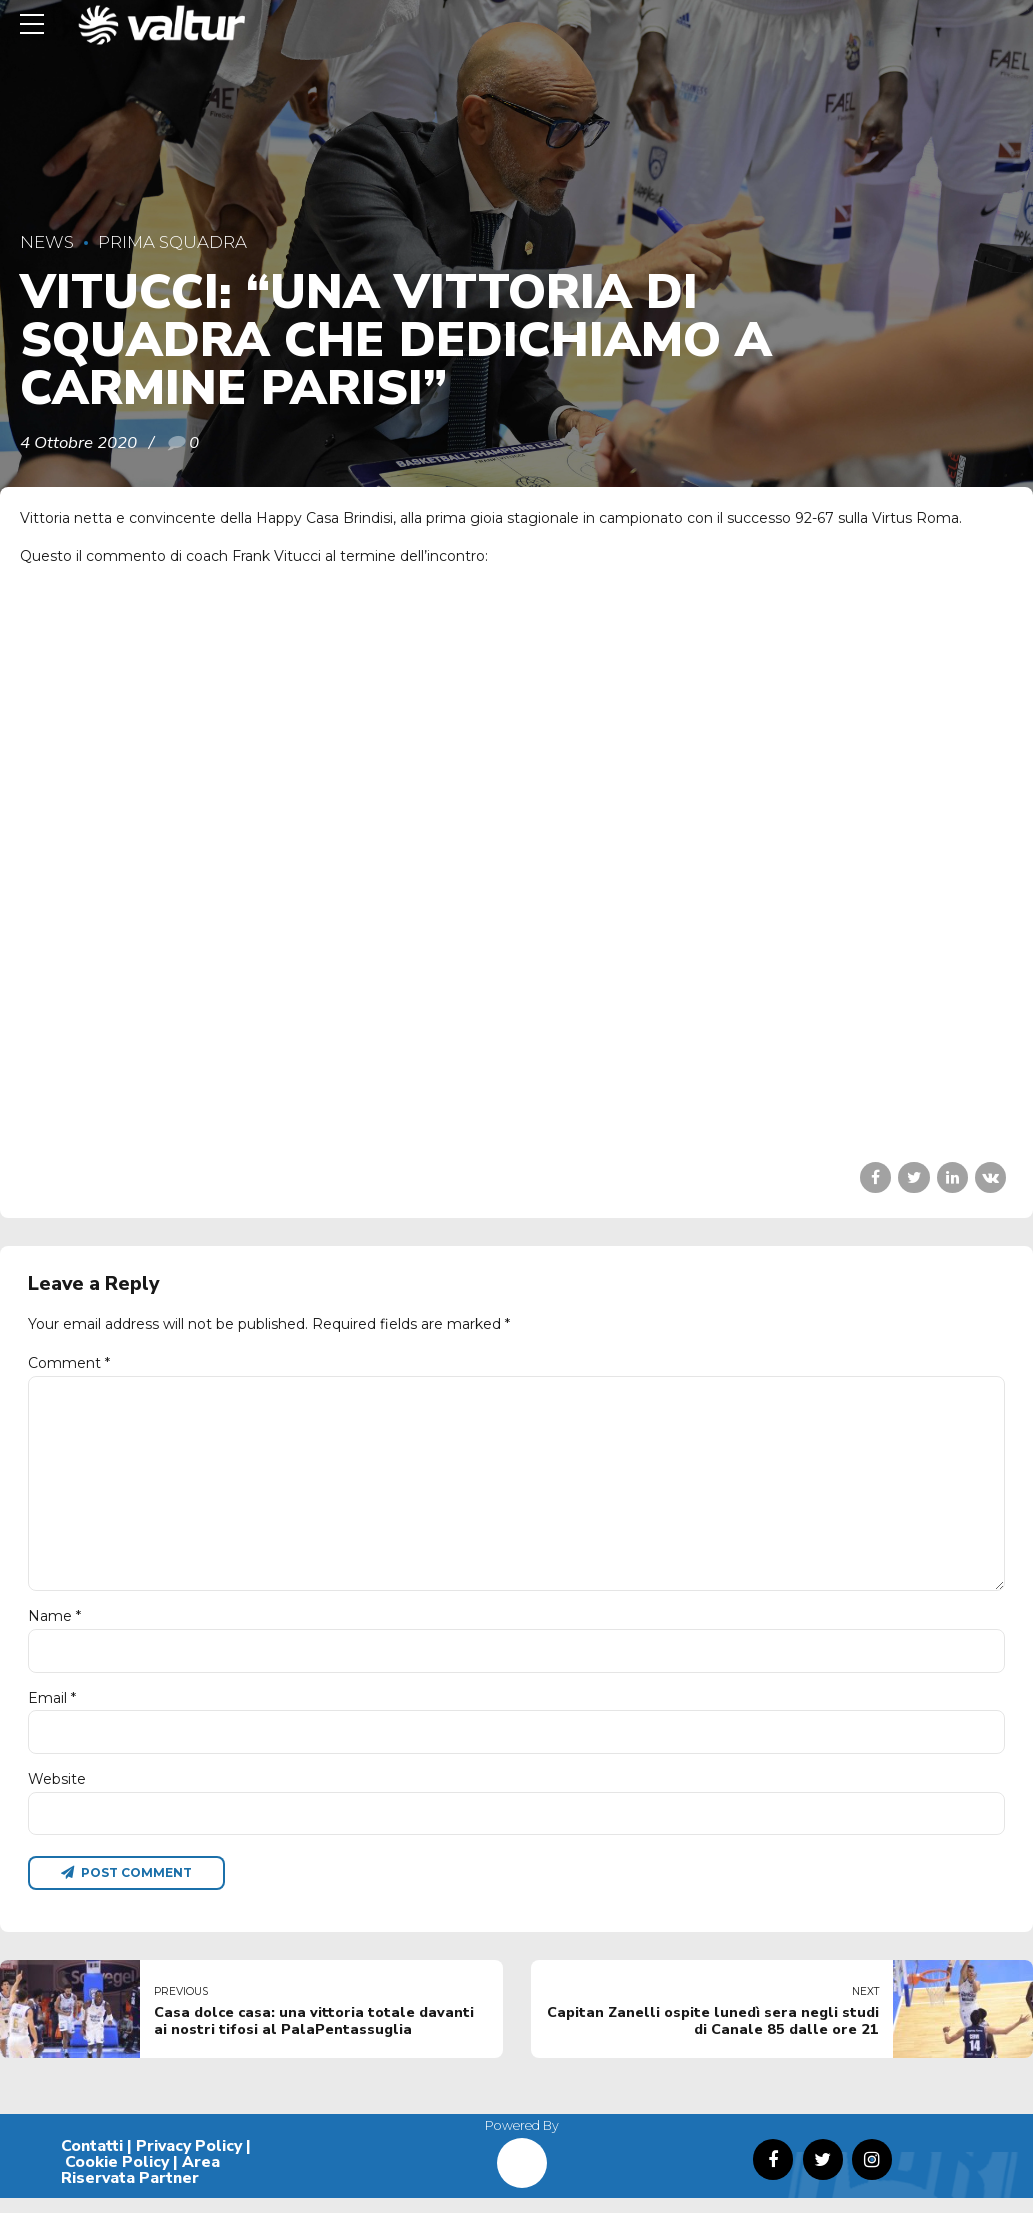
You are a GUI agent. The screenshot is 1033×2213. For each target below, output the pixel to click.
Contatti (92, 2162)
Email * (52, 1709)
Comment (69, 1363)
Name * (54, 1627)
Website (57, 1792)
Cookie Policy (117, 2177)
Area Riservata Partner (140, 2185)
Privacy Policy (189, 2162)
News (47, 242)
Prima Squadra (172, 242)
